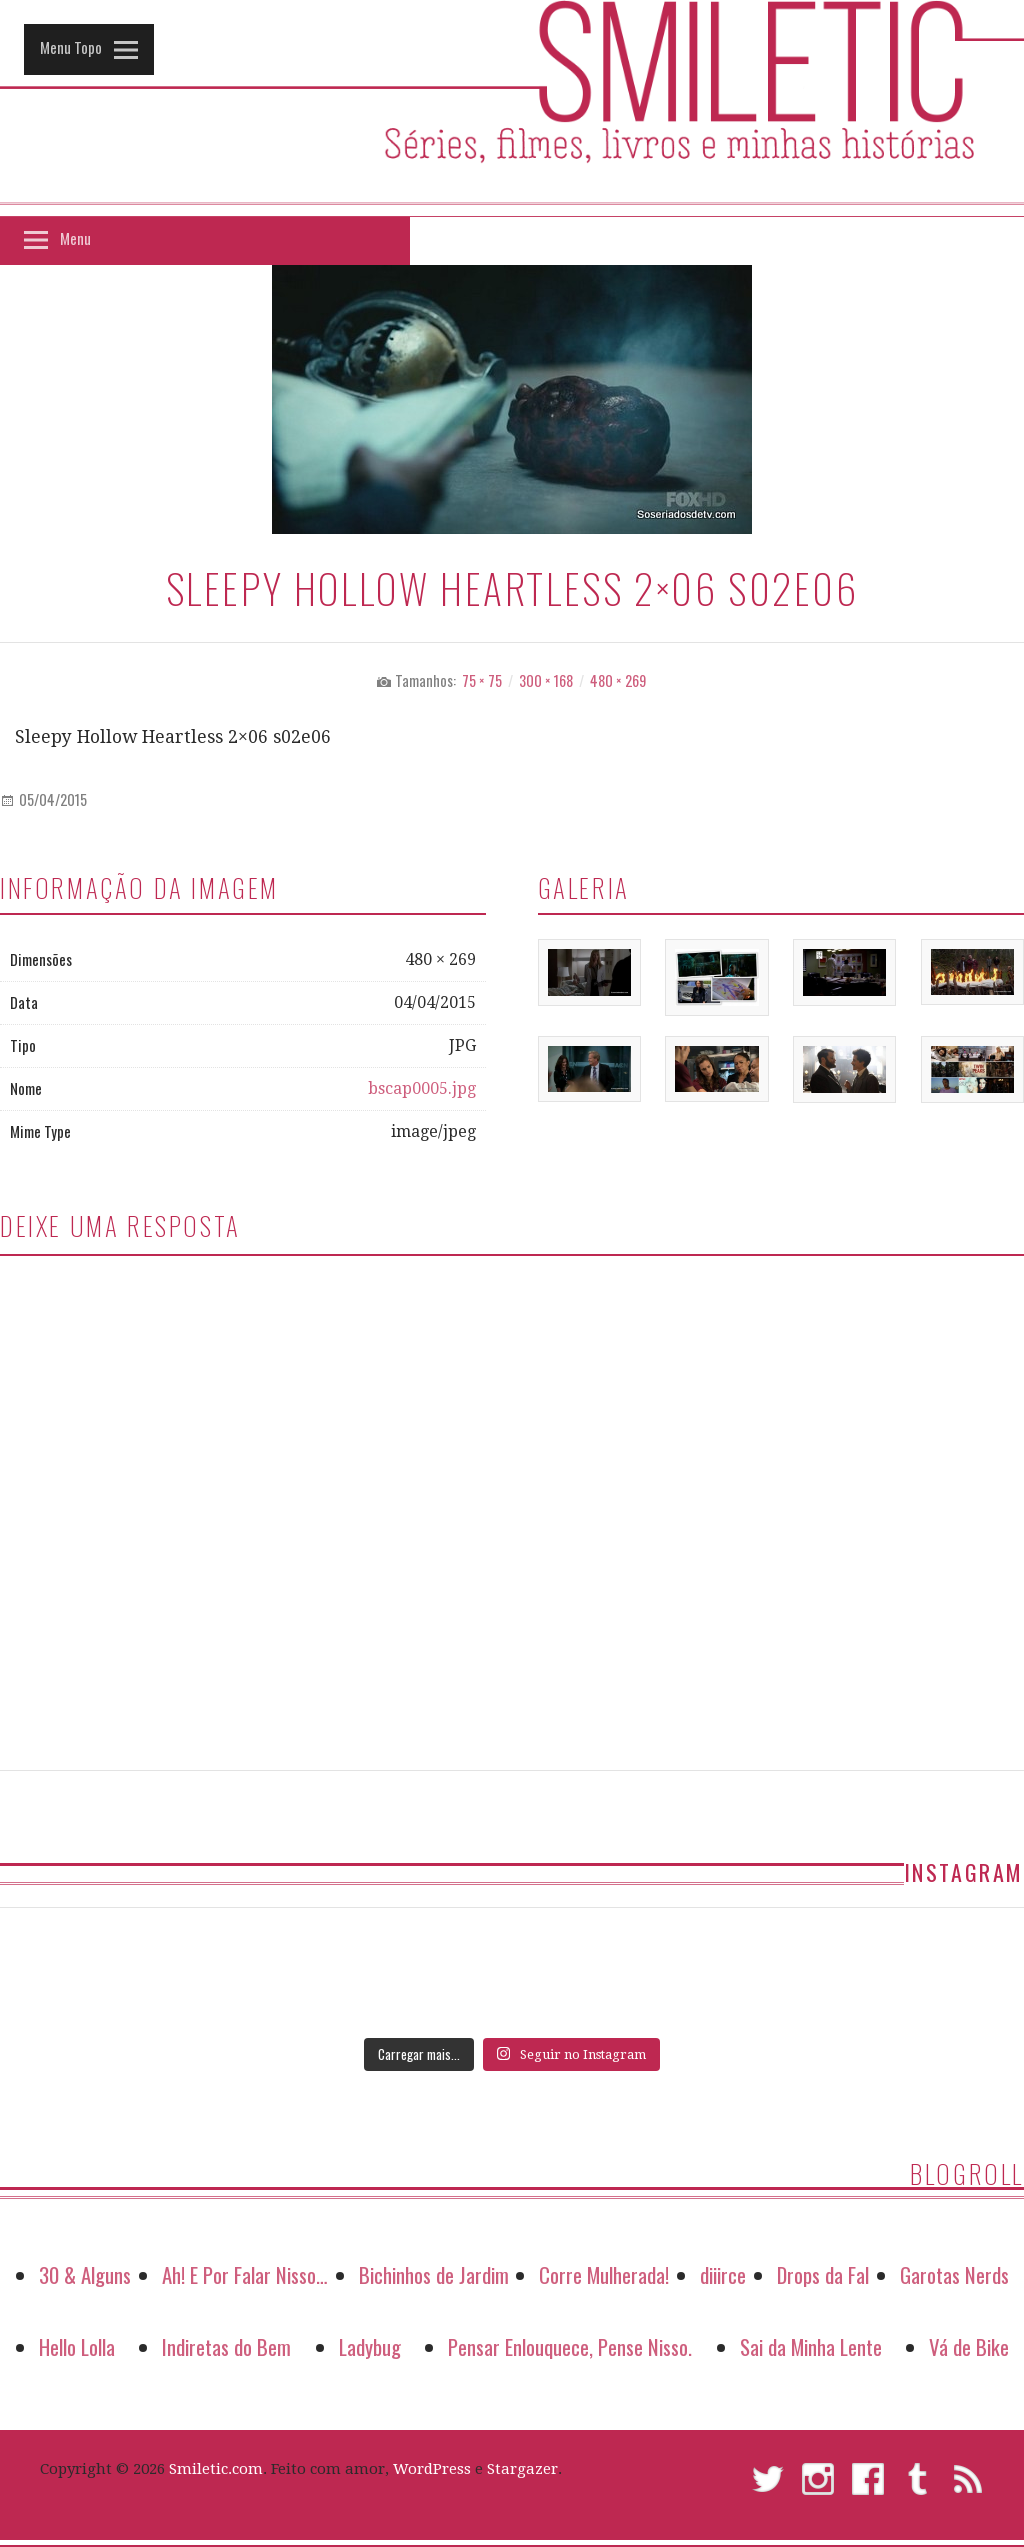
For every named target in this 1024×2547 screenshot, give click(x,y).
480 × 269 (618, 680)
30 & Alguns (85, 2274)
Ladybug (370, 2346)
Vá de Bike (969, 2346)
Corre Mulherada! (604, 2274)
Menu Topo (71, 47)
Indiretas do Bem (226, 2346)
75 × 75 (482, 680)
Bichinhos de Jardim (434, 2274)
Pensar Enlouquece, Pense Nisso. (570, 2346)
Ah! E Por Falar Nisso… (245, 2274)
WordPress (432, 2469)
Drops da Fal (823, 2274)
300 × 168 (546, 680)
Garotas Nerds (954, 2274)
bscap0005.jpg (422, 1088)
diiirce (723, 2274)
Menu (75, 238)
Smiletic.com (216, 2469)
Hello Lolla (77, 2346)
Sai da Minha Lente (811, 2346)
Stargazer (522, 2469)
